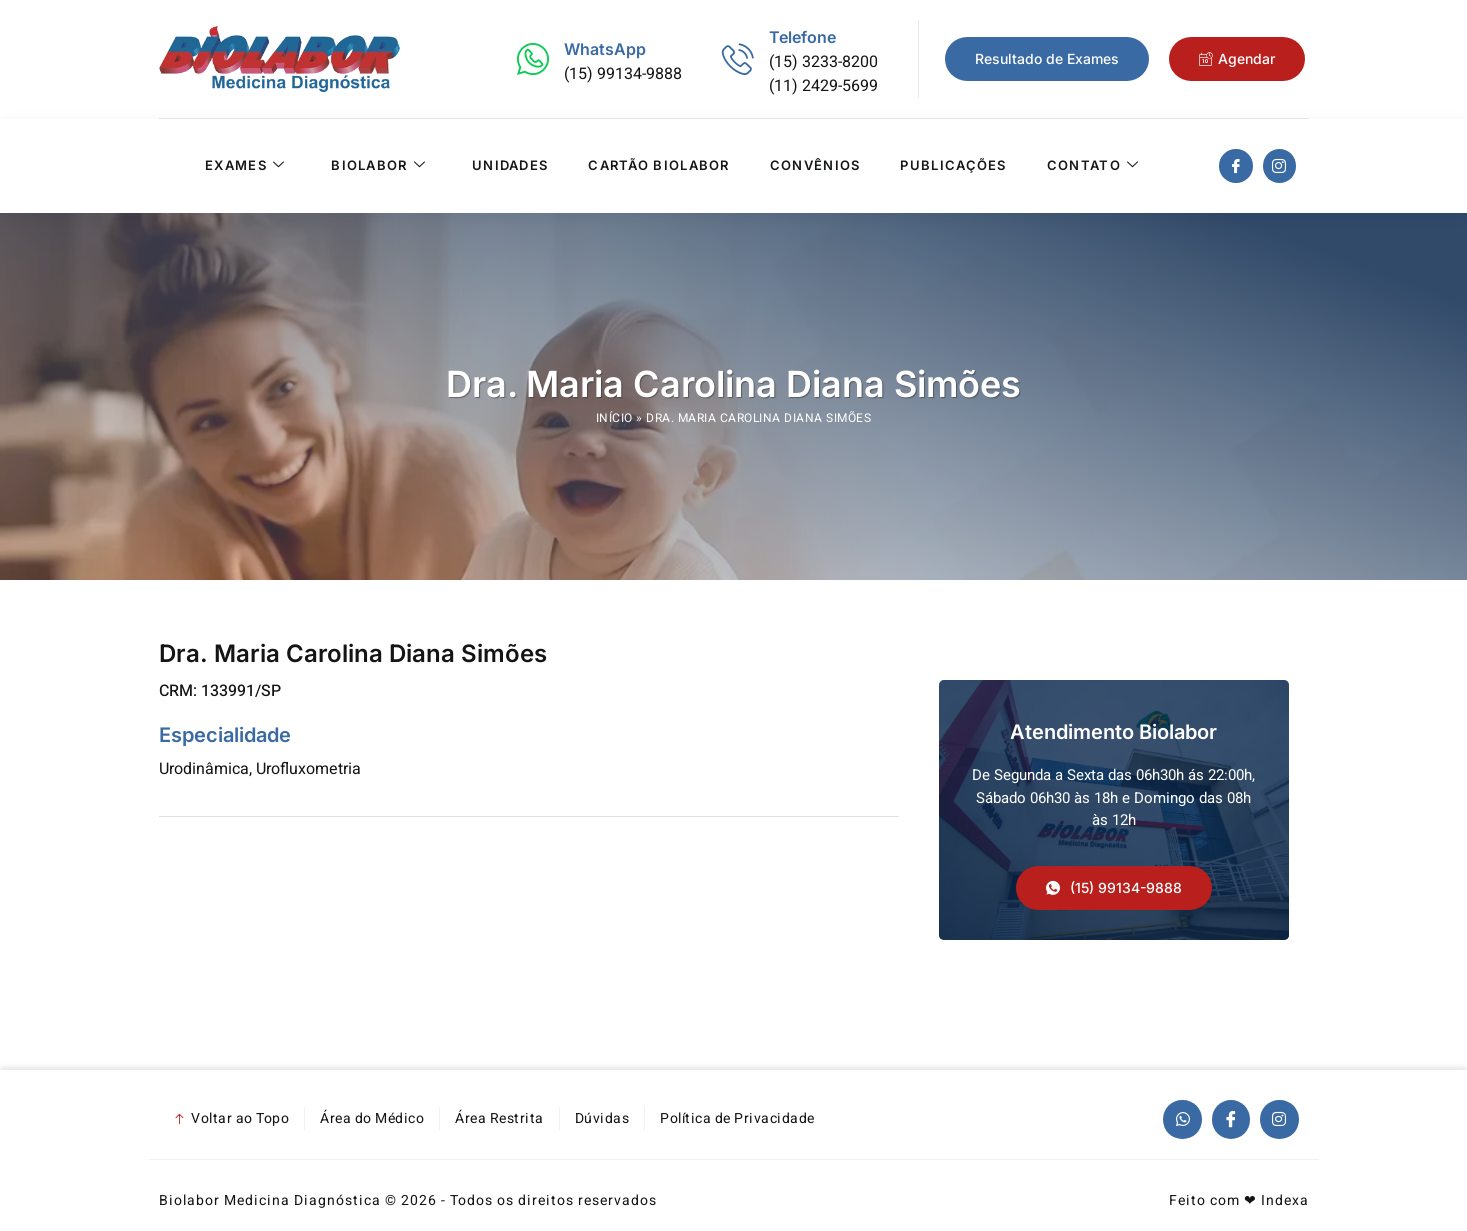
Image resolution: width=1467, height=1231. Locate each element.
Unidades (510, 166)
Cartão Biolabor (659, 166)
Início (614, 418)
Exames (245, 166)
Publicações (953, 166)
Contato (1093, 166)
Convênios (815, 166)
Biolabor (378, 166)
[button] (1114, 888)
